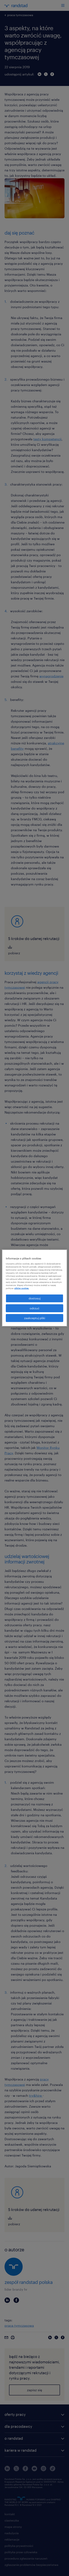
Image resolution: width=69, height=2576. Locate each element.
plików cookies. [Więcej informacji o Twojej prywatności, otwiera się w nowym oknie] (21, 1288)
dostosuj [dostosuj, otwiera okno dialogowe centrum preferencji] (35, 1298)
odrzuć (34, 1308)
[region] (34, 1288)
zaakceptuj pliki (34, 1318)
